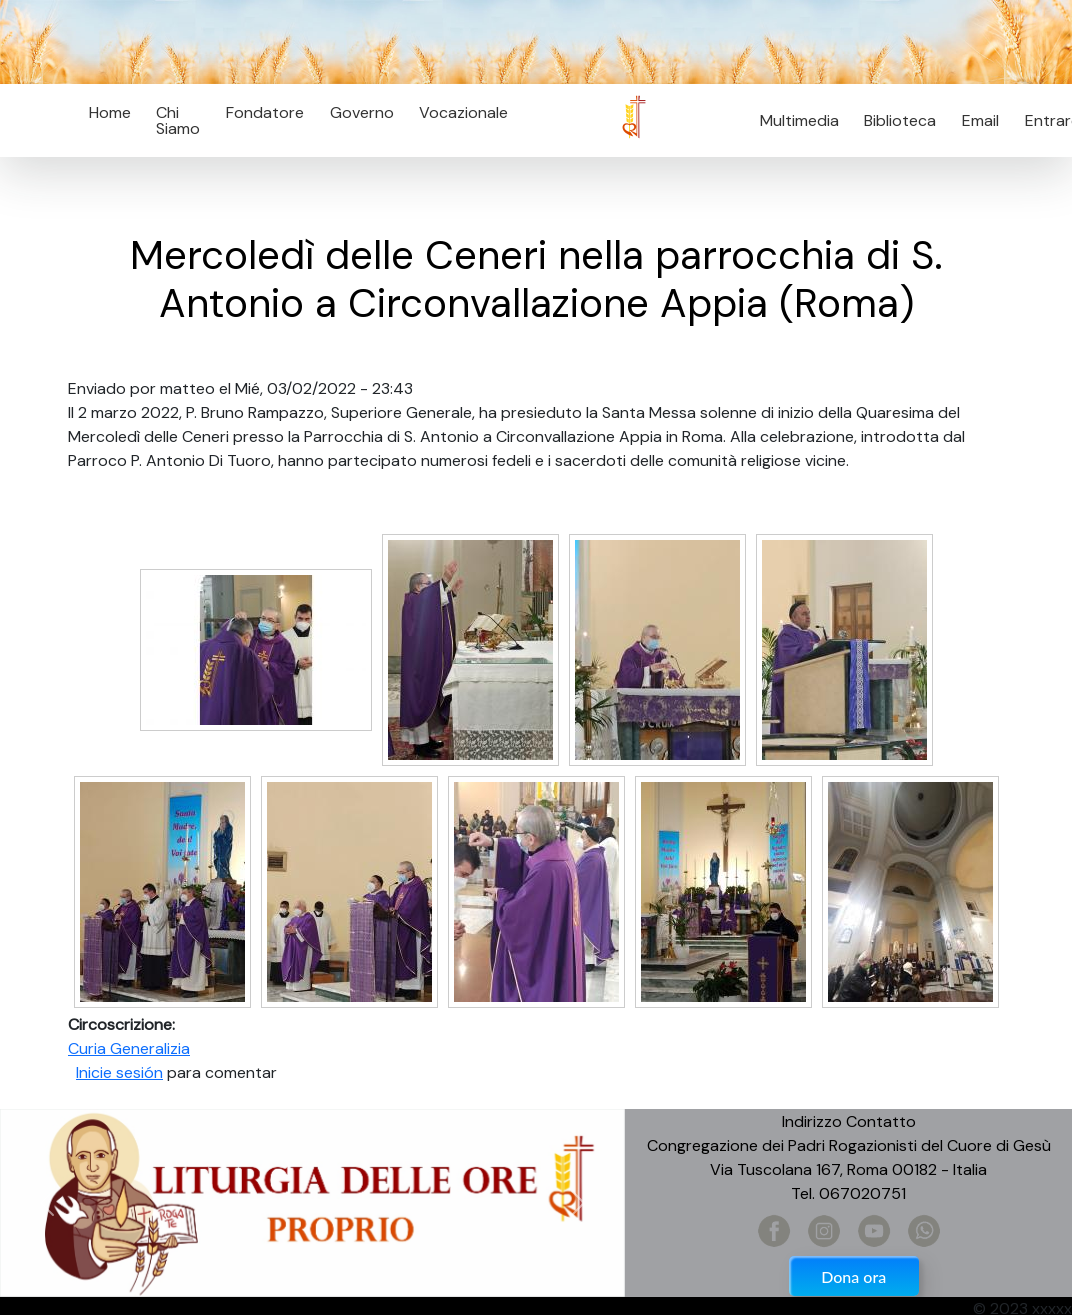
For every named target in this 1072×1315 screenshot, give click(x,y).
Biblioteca (900, 120)
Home (110, 112)
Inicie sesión (119, 1072)
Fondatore (265, 112)
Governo (362, 112)
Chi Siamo (178, 120)
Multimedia (799, 120)
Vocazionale (463, 112)
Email (974, 120)
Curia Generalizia (129, 1048)
